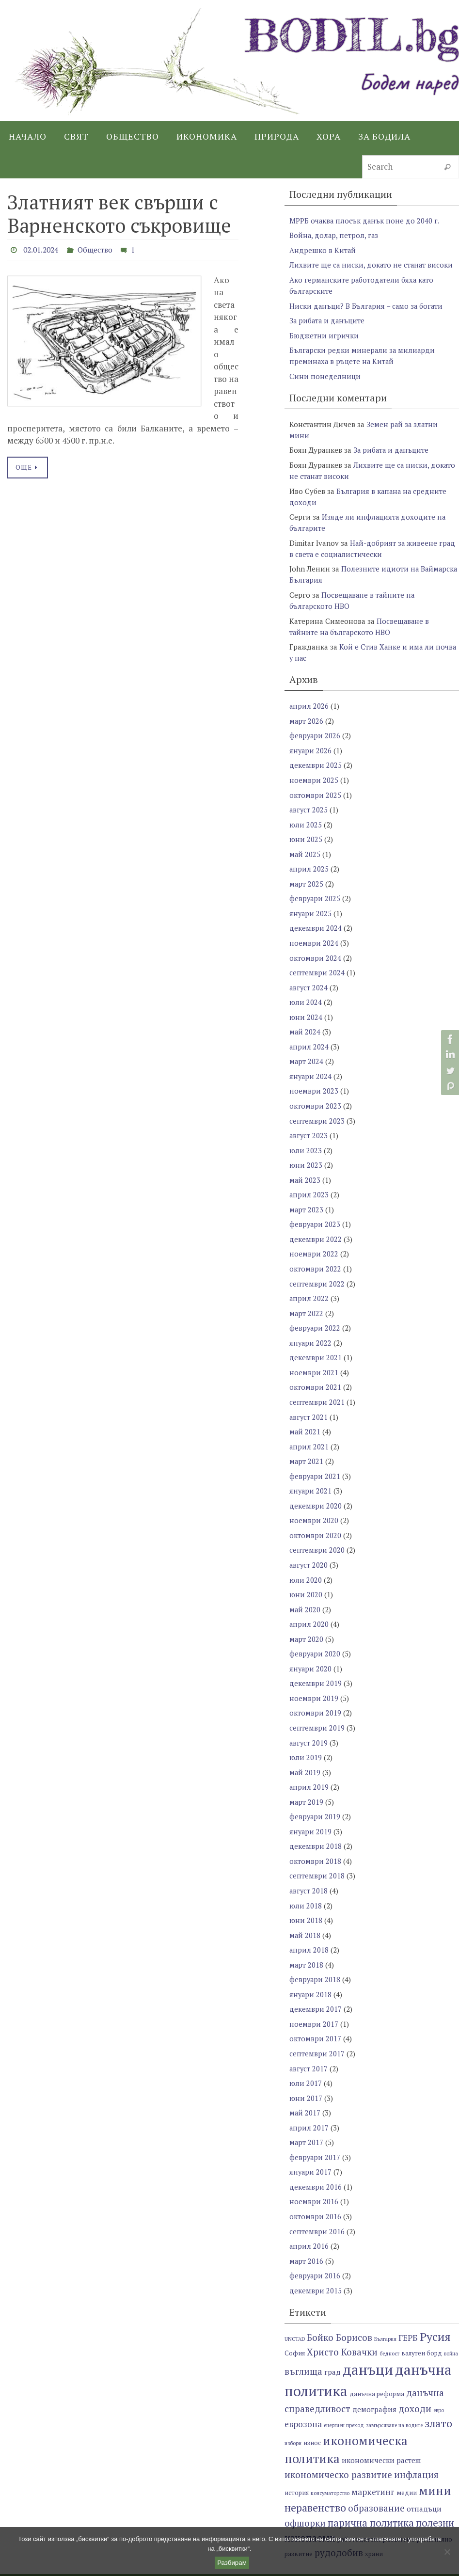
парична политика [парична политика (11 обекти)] (371, 2486)
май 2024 (305, 1017)
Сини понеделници (325, 373)
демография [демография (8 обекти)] (374, 2372)
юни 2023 (305, 1148)
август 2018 (309, 1861)
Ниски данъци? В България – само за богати (367, 304)
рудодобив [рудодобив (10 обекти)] (339, 2516)
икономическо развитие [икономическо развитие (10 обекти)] (338, 2438)
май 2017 (305, 2079)
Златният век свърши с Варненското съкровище (119, 213)
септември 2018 (317, 1846)
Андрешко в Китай (322, 249)
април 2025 (309, 857)
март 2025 (306, 872)
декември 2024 (315, 916)
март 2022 (306, 1294)
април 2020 (309, 1599)
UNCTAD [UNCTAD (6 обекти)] (295, 2302)
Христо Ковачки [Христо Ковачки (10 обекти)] (342, 2315)
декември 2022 (315, 1221)
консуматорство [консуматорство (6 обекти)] (330, 2456)
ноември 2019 (313, 1672)
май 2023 (305, 1163)
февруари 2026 (315, 726)
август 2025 (309, 799)
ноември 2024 (313, 930)
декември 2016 (315, 2152)
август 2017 (309, 2035)
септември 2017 (317, 2021)
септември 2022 (317, 1265)
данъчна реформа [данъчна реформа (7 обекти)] (376, 2357)
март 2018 (306, 1934)
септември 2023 (317, 1105)
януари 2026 (310, 741)
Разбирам (232, 2562)
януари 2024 (310, 1061)
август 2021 (309, 1395)
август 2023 (309, 1119)
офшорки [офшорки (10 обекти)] (305, 2486)
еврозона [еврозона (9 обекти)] (303, 2387)
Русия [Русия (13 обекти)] (435, 2299)
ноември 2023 (313, 1076)
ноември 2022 (313, 1235)
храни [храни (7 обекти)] (374, 2517)
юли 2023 (305, 1134)
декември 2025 (315, 756)
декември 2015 (315, 2253)
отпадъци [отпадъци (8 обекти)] (424, 2472)
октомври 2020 (315, 1512)
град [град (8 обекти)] (332, 2335)
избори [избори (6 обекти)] (293, 2406)
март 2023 (306, 1192)
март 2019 (306, 1774)
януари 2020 (310, 1643)
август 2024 (309, 974)
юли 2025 (305, 814)
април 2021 (309, 1425)
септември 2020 (317, 1526)
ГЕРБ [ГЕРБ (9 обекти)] (408, 2300)
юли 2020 (305, 1555)
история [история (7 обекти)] (297, 2456)
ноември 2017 (313, 1992)
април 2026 (309, 697)
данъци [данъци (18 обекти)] (368, 2332)
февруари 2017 (315, 2123)
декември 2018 (315, 1817)
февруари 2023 (315, 1206)
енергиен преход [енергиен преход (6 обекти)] (344, 2388)
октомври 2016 (315, 2181)
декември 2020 (315, 1483)
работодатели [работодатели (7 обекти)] (358, 2502)
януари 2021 (310, 1468)
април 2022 (309, 1279)
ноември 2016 (313, 2166)
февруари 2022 (315, 1308)
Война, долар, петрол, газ (334, 235)
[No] (447, 2552)
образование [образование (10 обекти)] (376, 2471)
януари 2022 (310, 1323)
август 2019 (309, 1715)
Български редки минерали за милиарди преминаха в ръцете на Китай (363, 353)
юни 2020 (305, 1570)
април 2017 (309, 2094)
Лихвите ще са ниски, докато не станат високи (372, 264)
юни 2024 (305, 1003)
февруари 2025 (315, 886)
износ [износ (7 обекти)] (312, 2406)
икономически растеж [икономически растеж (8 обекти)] (381, 2423)
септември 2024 (317, 959)
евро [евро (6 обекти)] (438, 2373)
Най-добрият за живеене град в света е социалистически (373, 542)
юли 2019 (305, 1730)
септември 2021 (317, 1381)
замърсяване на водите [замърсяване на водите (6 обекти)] (394, 2388)
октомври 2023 (315, 1090)
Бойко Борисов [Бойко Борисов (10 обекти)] (339, 2300)
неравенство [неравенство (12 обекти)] (315, 2471)
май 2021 (305, 1410)
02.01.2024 (42, 249)
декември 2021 (315, 1337)
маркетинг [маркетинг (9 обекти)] (373, 2455)
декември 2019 (315, 1657)
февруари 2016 (315, 2239)
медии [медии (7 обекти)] (406, 2456)
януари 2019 (310, 1803)
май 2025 (305, 843)
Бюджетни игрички (324, 333)
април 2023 (309, 1177)
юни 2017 (305, 2064)
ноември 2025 (313, 770)
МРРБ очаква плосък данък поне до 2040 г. (365, 220)
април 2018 (309, 1919)
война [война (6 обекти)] (451, 2316)
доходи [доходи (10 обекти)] (414, 2372)
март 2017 (306, 2108)
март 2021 (306, 1439)
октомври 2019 (315, 1686)
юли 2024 (305, 988)
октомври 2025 (315, 785)
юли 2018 (305, 1875)
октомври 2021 (315, 1366)
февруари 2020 (315, 1628)
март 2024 (306, 1046)
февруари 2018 (315, 1948)
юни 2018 (305, 1890)
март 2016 (306, 2224)
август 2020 (309, 1541)
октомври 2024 (315, 945)
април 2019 (309, 1759)
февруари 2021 (315, 1454)
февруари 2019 (315, 1788)
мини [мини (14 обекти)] (435, 2454)
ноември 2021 (313, 1352)
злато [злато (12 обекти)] (438, 2386)
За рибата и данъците (327, 318)
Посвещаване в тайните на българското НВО (359, 619)
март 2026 (306, 712)
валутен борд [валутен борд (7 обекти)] (421, 2316)
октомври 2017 (315, 2006)
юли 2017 (305, 2050)
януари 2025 (310, 901)
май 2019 (305, 1744)
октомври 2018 (315, 1832)
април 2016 (309, 2210)
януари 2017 (310, 2137)
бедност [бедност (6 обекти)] (389, 2316)
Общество (100, 249)
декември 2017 (315, 1977)
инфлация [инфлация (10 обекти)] (416, 2438)
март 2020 (306, 1614)
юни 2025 (305, 828)
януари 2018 (310, 1963)
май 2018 (305, 1904)
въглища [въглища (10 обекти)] (303, 2334)
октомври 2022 (315, 1250)
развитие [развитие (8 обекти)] (398, 2502)
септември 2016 (317, 2195)
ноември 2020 (313, 1497)
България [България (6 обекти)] (385, 2302)
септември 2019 (317, 1701)
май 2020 (305, 1585)
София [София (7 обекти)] (295, 2316)
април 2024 (309, 1032)
